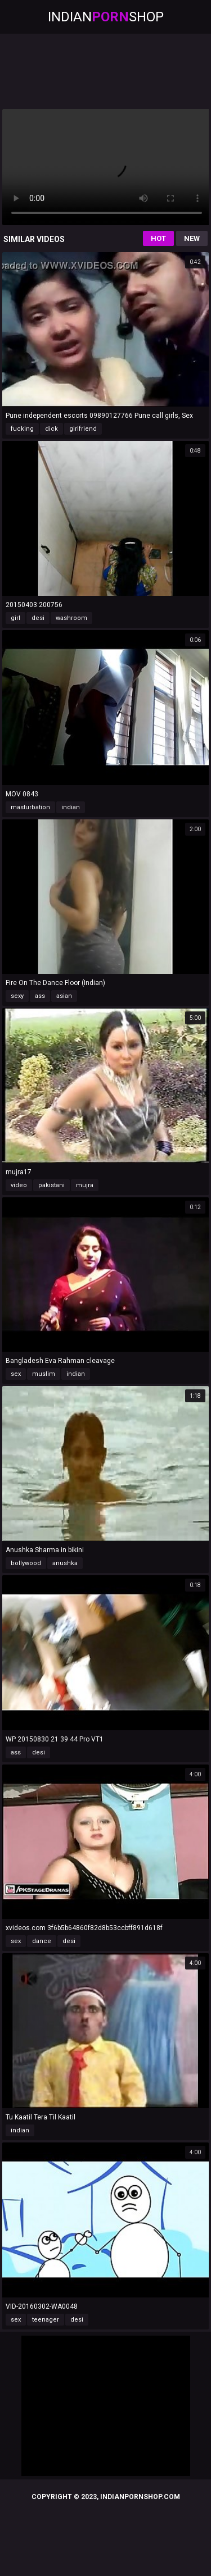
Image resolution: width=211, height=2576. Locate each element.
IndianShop (106, 17)
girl (15, 618)
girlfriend (83, 428)
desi (38, 618)
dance (41, 1941)
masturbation (30, 807)
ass (40, 996)
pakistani (51, 1185)
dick (51, 428)
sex (16, 1374)
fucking (22, 428)
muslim (43, 1374)
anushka (65, 1563)
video (19, 1185)
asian (64, 996)
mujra (84, 1185)
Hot (158, 238)
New (192, 238)
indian (70, 807)
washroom (71, 618)
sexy (17, 996)
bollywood (26, 1563)
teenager (45, 2319)
